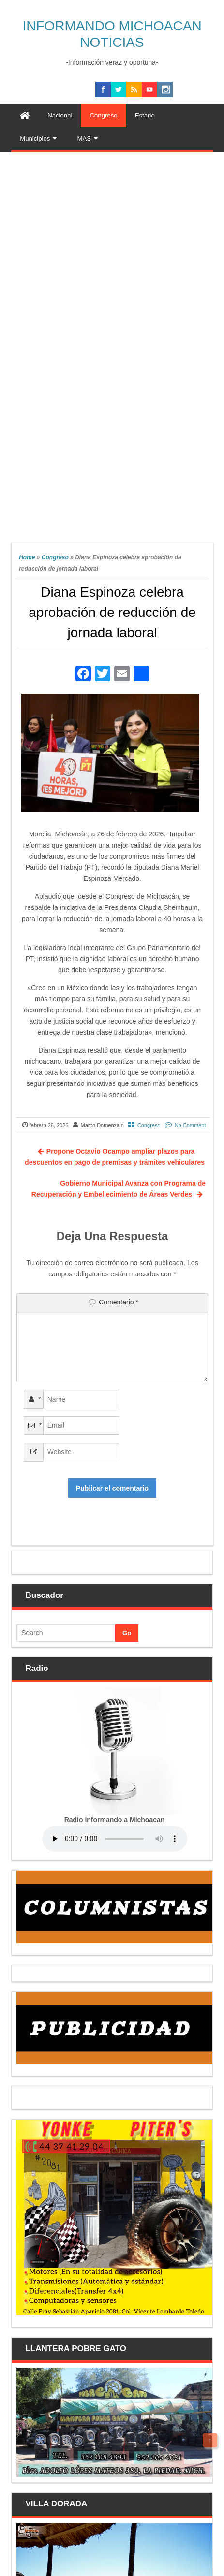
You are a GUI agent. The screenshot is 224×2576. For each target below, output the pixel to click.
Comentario (118, 1302)
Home (27, 557)
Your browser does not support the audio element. (114, 1839)
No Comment (190, 1125)
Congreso (55, 557)
